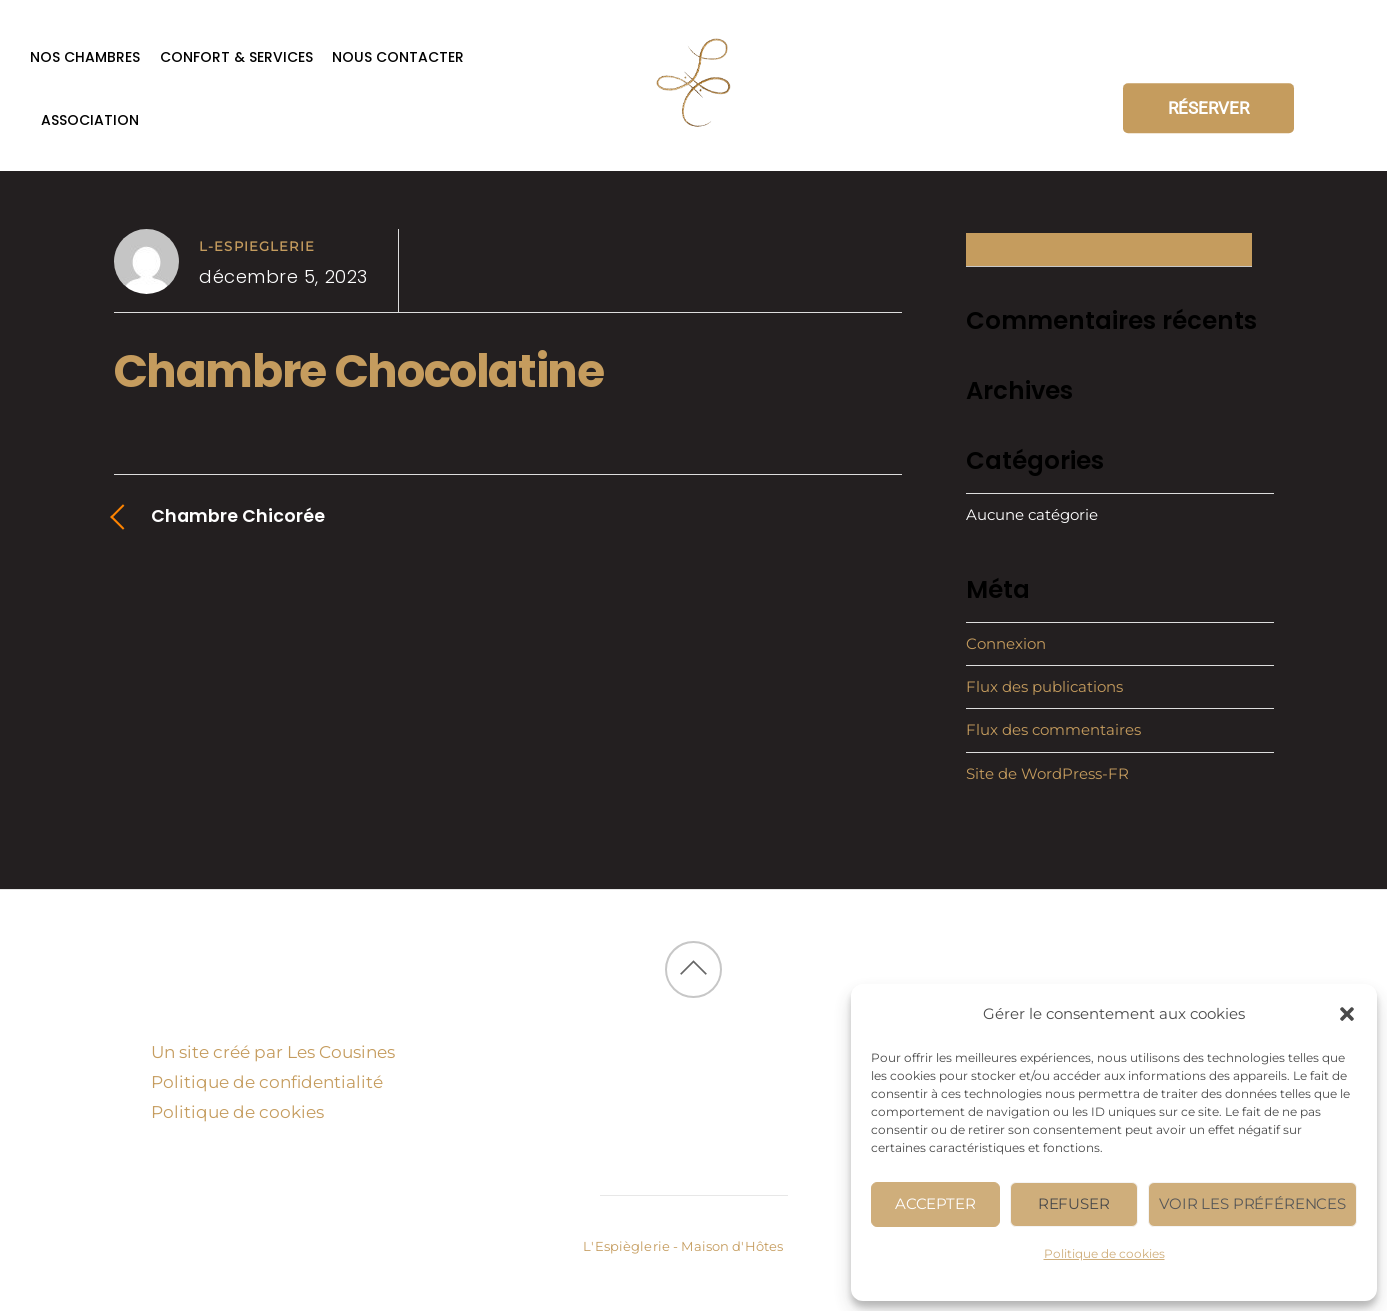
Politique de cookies (1104, 1253)
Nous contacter (398, 57)
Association (90, 120)
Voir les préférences (1252, 1203)
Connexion (1006, 643)
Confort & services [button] (236, 57)
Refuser (1074, 1203)
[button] (1347, 1014)
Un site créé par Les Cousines (273, 1052)
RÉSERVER (1208, 108)
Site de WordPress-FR (1047, 773)
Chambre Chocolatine (359, 371)
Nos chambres (85, 57)
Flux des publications (1044, 686)
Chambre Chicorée (238, 515)
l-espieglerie (257, 246)
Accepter (935, 1203)
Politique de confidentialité (267, 1082)
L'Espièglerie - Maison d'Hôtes (683, 1246)
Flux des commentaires (1053, 729)
